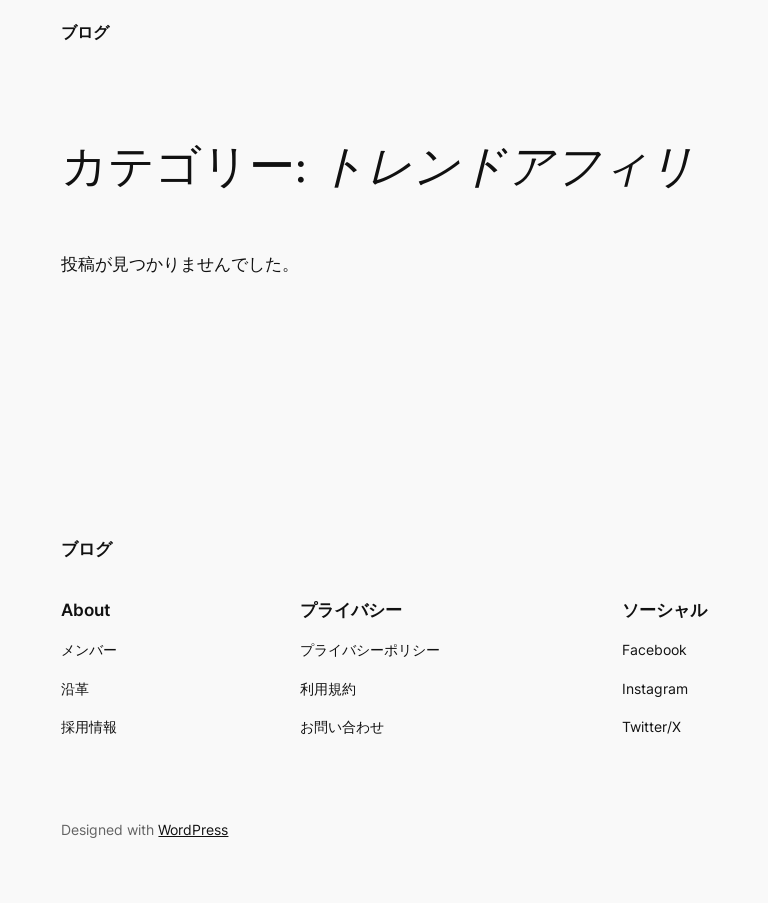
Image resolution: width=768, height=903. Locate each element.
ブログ (85, 32)
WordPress (193, 829)
